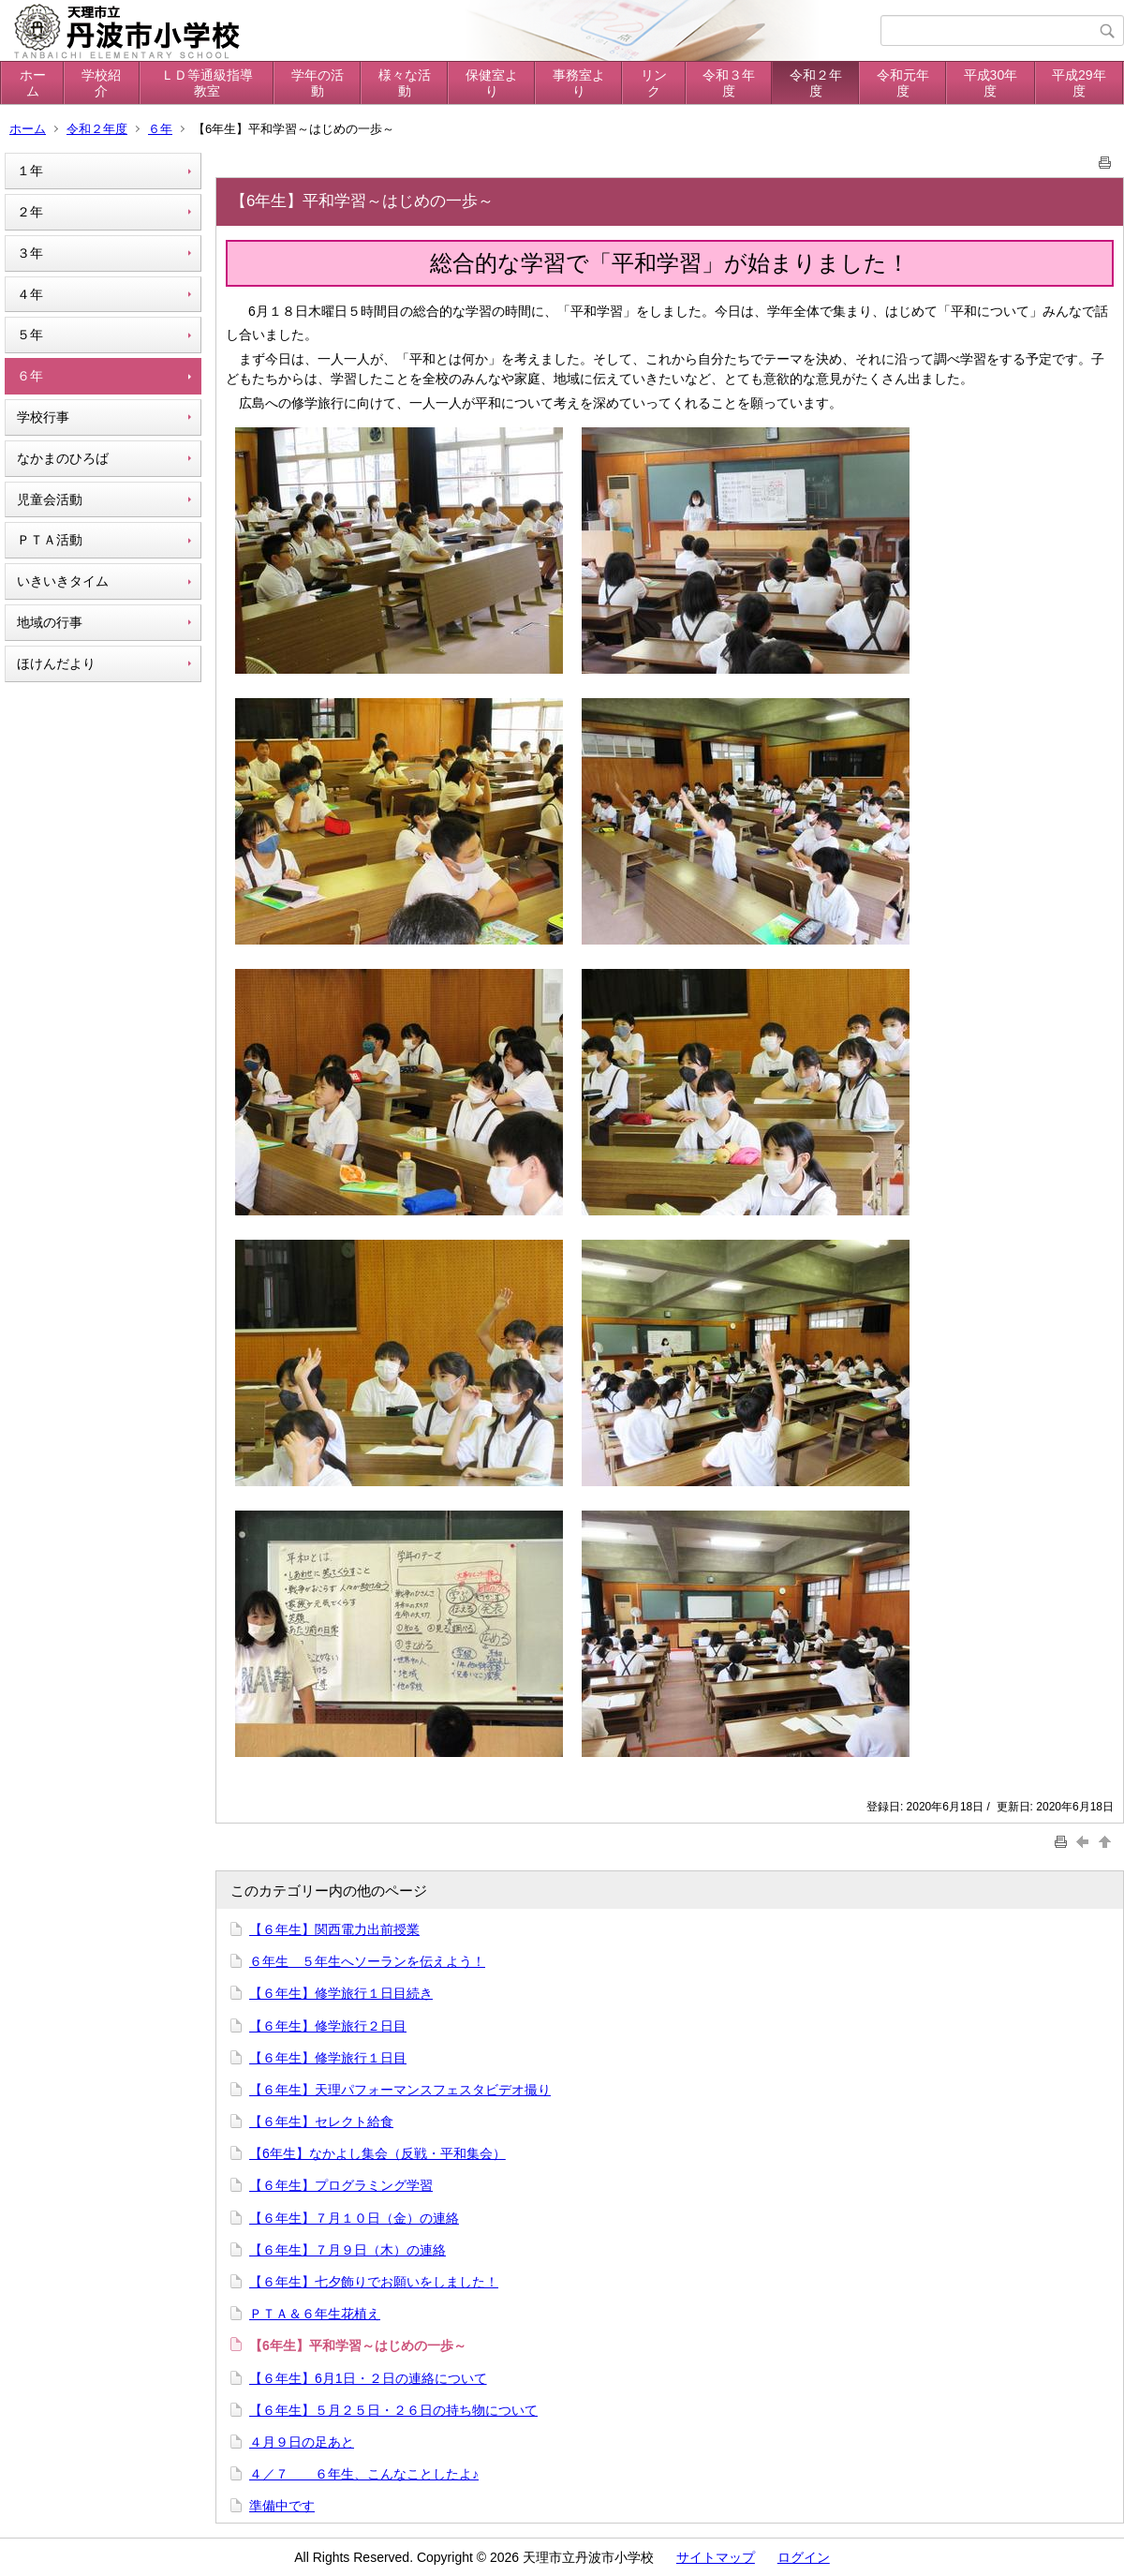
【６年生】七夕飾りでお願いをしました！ (373, 2281)
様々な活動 (404, 82)
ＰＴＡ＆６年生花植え (314, 2313)
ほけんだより (56, 663)
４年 (30, 294)
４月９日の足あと (301, 2442)
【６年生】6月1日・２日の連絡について (368, 2378)
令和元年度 (903, 82)
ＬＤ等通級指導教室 (207, 82)
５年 (30, 334)
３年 (30, 253)
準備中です (282, 2505)
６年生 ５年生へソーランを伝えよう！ (367, 1961)
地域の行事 (49, 622)
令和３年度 (728, 82)
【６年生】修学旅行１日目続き (341, 1993)
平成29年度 (1079, 82)
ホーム (33, 82)
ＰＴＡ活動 (49, 539)
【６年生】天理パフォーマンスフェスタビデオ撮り (400, 2089)
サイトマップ (715, 2557)
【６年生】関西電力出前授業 (334, 1929)
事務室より (579, 82)
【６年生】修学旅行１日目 (328, 2057)
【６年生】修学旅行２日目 (328, 2025)
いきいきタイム (63, 580)
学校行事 (43, 416)
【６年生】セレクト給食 (321, 2121)
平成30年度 (991, 82)
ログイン (803, 2557)
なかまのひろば (63, 458)
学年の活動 (317, 82)
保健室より (492, 82)
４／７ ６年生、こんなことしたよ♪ (364, 2473)
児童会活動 (49, 499)
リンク (654, 82)
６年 (160, 129)
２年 (30, 211)
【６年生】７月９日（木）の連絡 (347, 2249)
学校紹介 (101, 82)
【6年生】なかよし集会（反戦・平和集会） (377, 2153)
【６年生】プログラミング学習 (341, 2185)
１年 (30, 170)
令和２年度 (816, 82)
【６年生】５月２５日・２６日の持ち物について (393, 2410)
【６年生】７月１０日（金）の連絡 (354, 2218)
